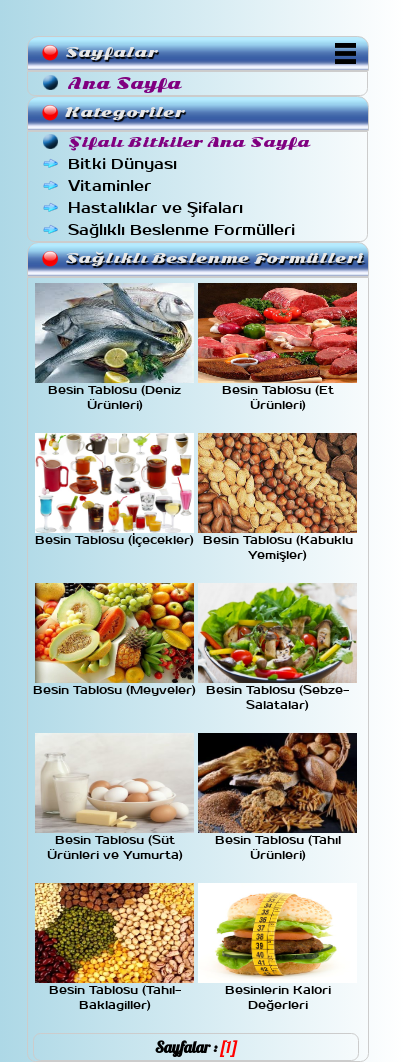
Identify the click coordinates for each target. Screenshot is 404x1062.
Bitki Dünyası (122, 164)
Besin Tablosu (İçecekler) (115, 535)
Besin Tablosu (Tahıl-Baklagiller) (115, 992)
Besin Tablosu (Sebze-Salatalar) (278, 692)
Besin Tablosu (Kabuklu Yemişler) (278, 542)
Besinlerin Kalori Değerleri (278, 992)
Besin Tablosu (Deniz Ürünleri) (115, 392)
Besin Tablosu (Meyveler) (114, 685)
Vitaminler (109, 186)
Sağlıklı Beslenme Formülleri (181, 230)
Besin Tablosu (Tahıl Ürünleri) (278, 842)
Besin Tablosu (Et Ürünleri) (278, 392)
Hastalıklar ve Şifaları (155, 208)
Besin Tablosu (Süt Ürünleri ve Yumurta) (115, 842)
